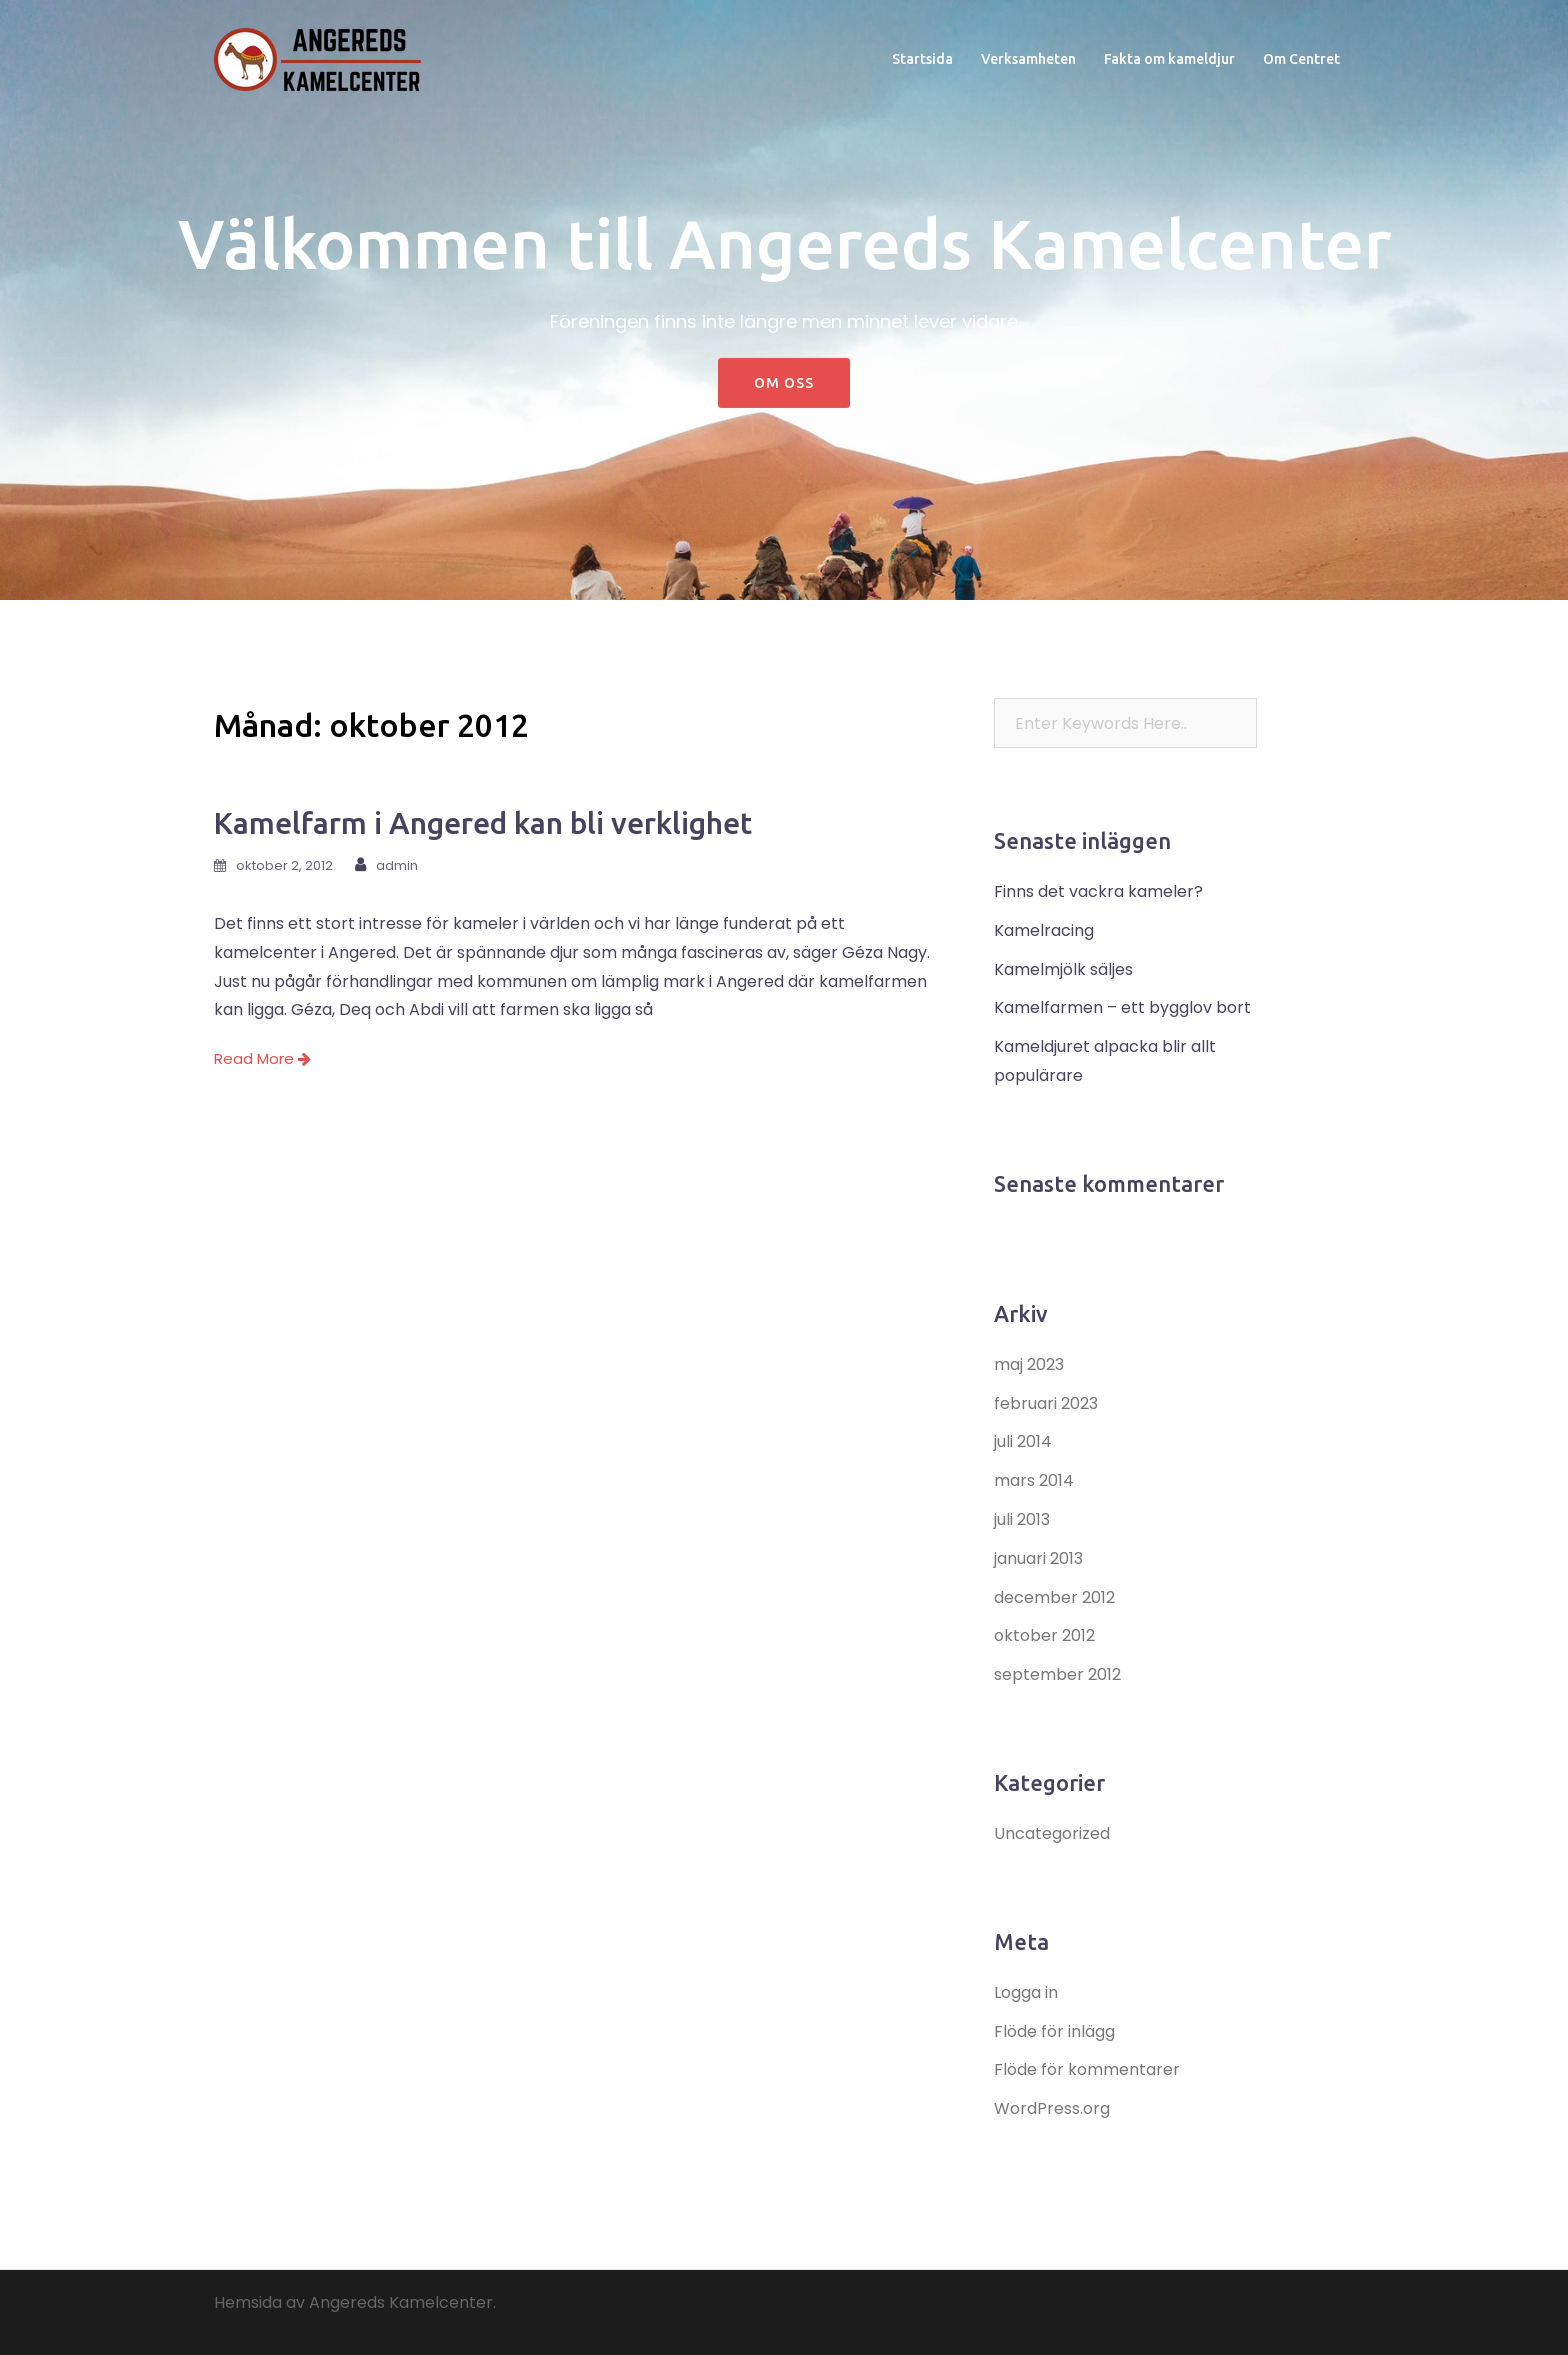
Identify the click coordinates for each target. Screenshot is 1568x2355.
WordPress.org (1052, 2108)
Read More (262, 1058)
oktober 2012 (1044, 1635)
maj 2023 (1029, 1364)
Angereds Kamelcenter (401, 2302)
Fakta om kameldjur (1169, 59)
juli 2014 (1023, 1441)
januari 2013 (1038, 1558)
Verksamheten (1028, 59)
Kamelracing (1044, 930)
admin (397, 865)
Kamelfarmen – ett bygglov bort (1122, 1007)
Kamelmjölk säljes (1063, 969)
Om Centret (1301, 59)
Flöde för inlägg (1054, 2031)
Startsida (922, 59)
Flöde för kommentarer (1087, 2069)
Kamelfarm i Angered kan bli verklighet (483, 823)
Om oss (784, 383)
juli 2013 (1022, 1519)
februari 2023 (1046, 1403)
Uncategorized (1052, 1833)
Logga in (1026, 1992)
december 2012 (1054, 1597)
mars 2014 (1034, 1480)
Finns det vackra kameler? (1098, 891)
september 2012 (1057, 1674)
